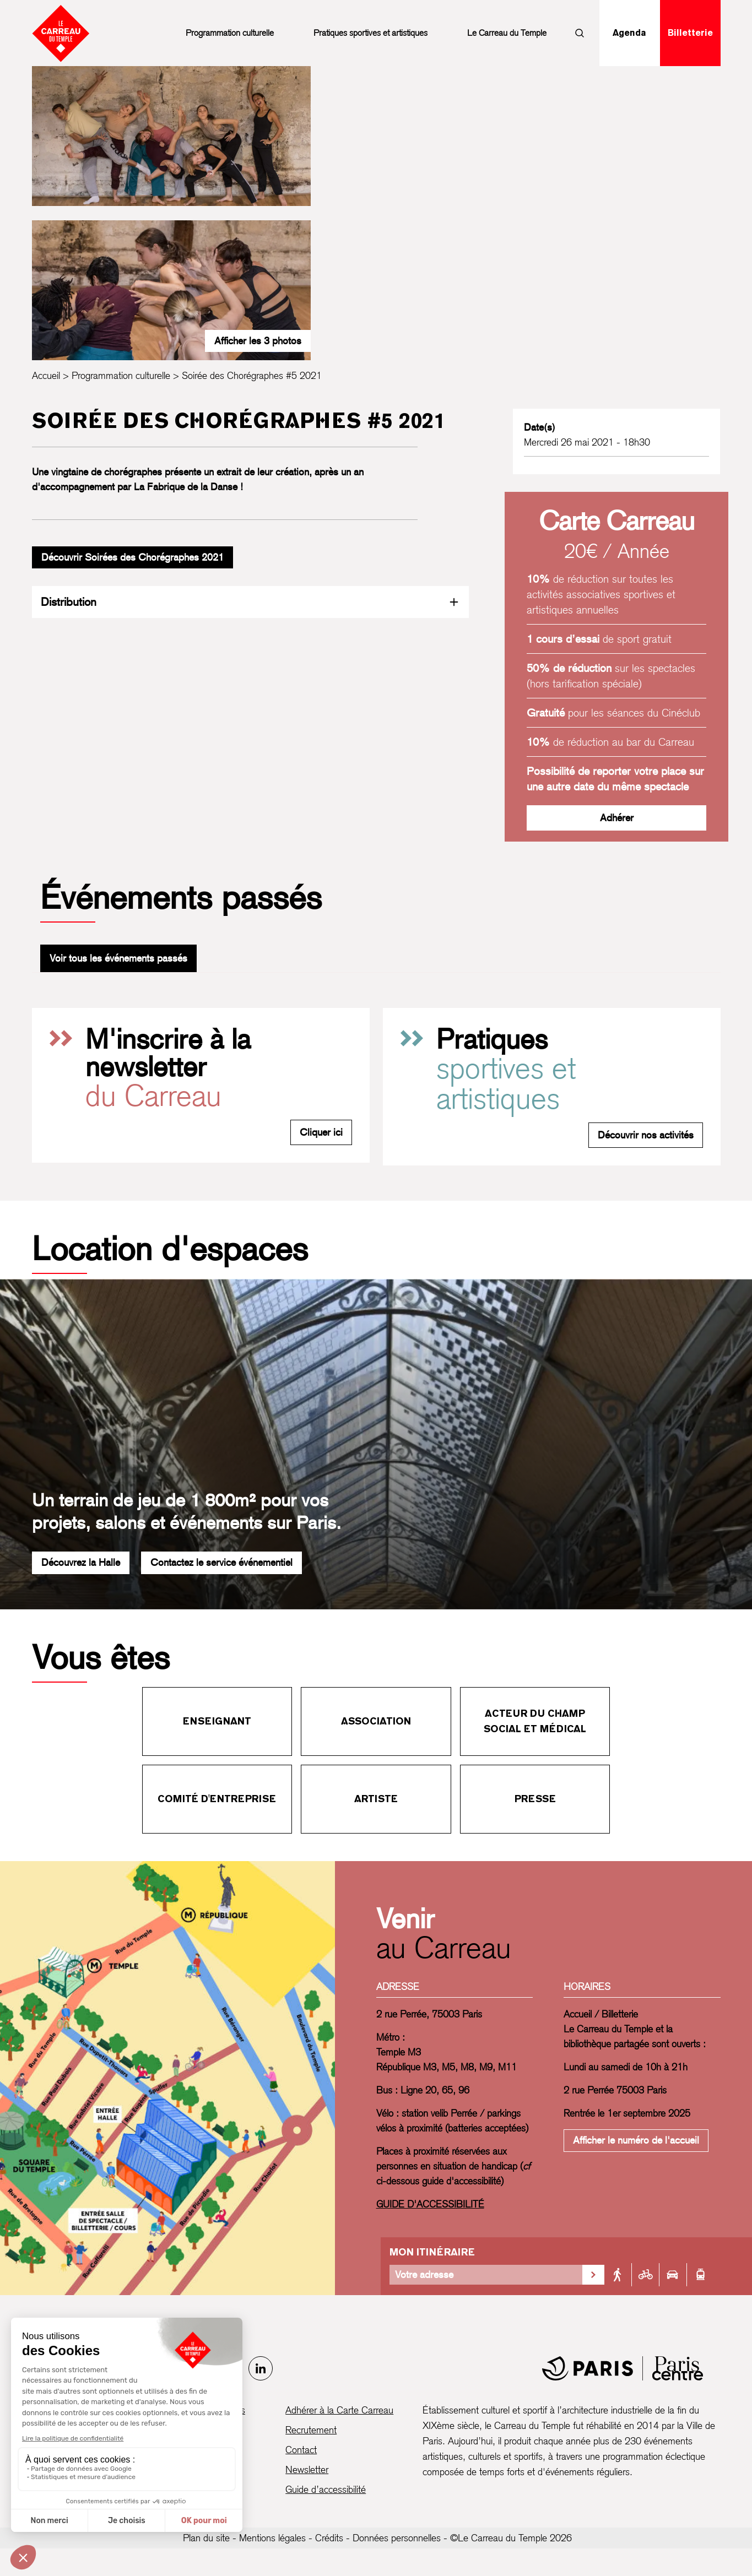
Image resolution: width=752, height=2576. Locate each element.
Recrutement (311, 2430)
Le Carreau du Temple (507, 33)
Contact (301, 2449)
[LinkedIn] (260, 2368)
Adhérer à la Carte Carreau (339, 2410)
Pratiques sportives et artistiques (370, 33)
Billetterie (690, 33)
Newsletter (306, 2469)
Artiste (376, 1798)
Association (376, 1721)
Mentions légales (272, 2538)
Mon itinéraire (432, 2252)
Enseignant (217, 1721)
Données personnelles (397, 2538)
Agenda (629, 33)
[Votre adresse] (485, 2275)
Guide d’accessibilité (325, 2489)
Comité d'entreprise (217, 1798)
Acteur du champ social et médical (535, 1720)
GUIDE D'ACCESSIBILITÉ (430, 2204)
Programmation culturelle (230, 33)
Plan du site (206, 2538)
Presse (535, 1798)
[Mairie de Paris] (622, 2368)
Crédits (329, 2538)
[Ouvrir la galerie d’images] (171, 136)
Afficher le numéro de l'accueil (636, 2140)
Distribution (250, 602)
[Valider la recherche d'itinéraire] (593, 2275)
